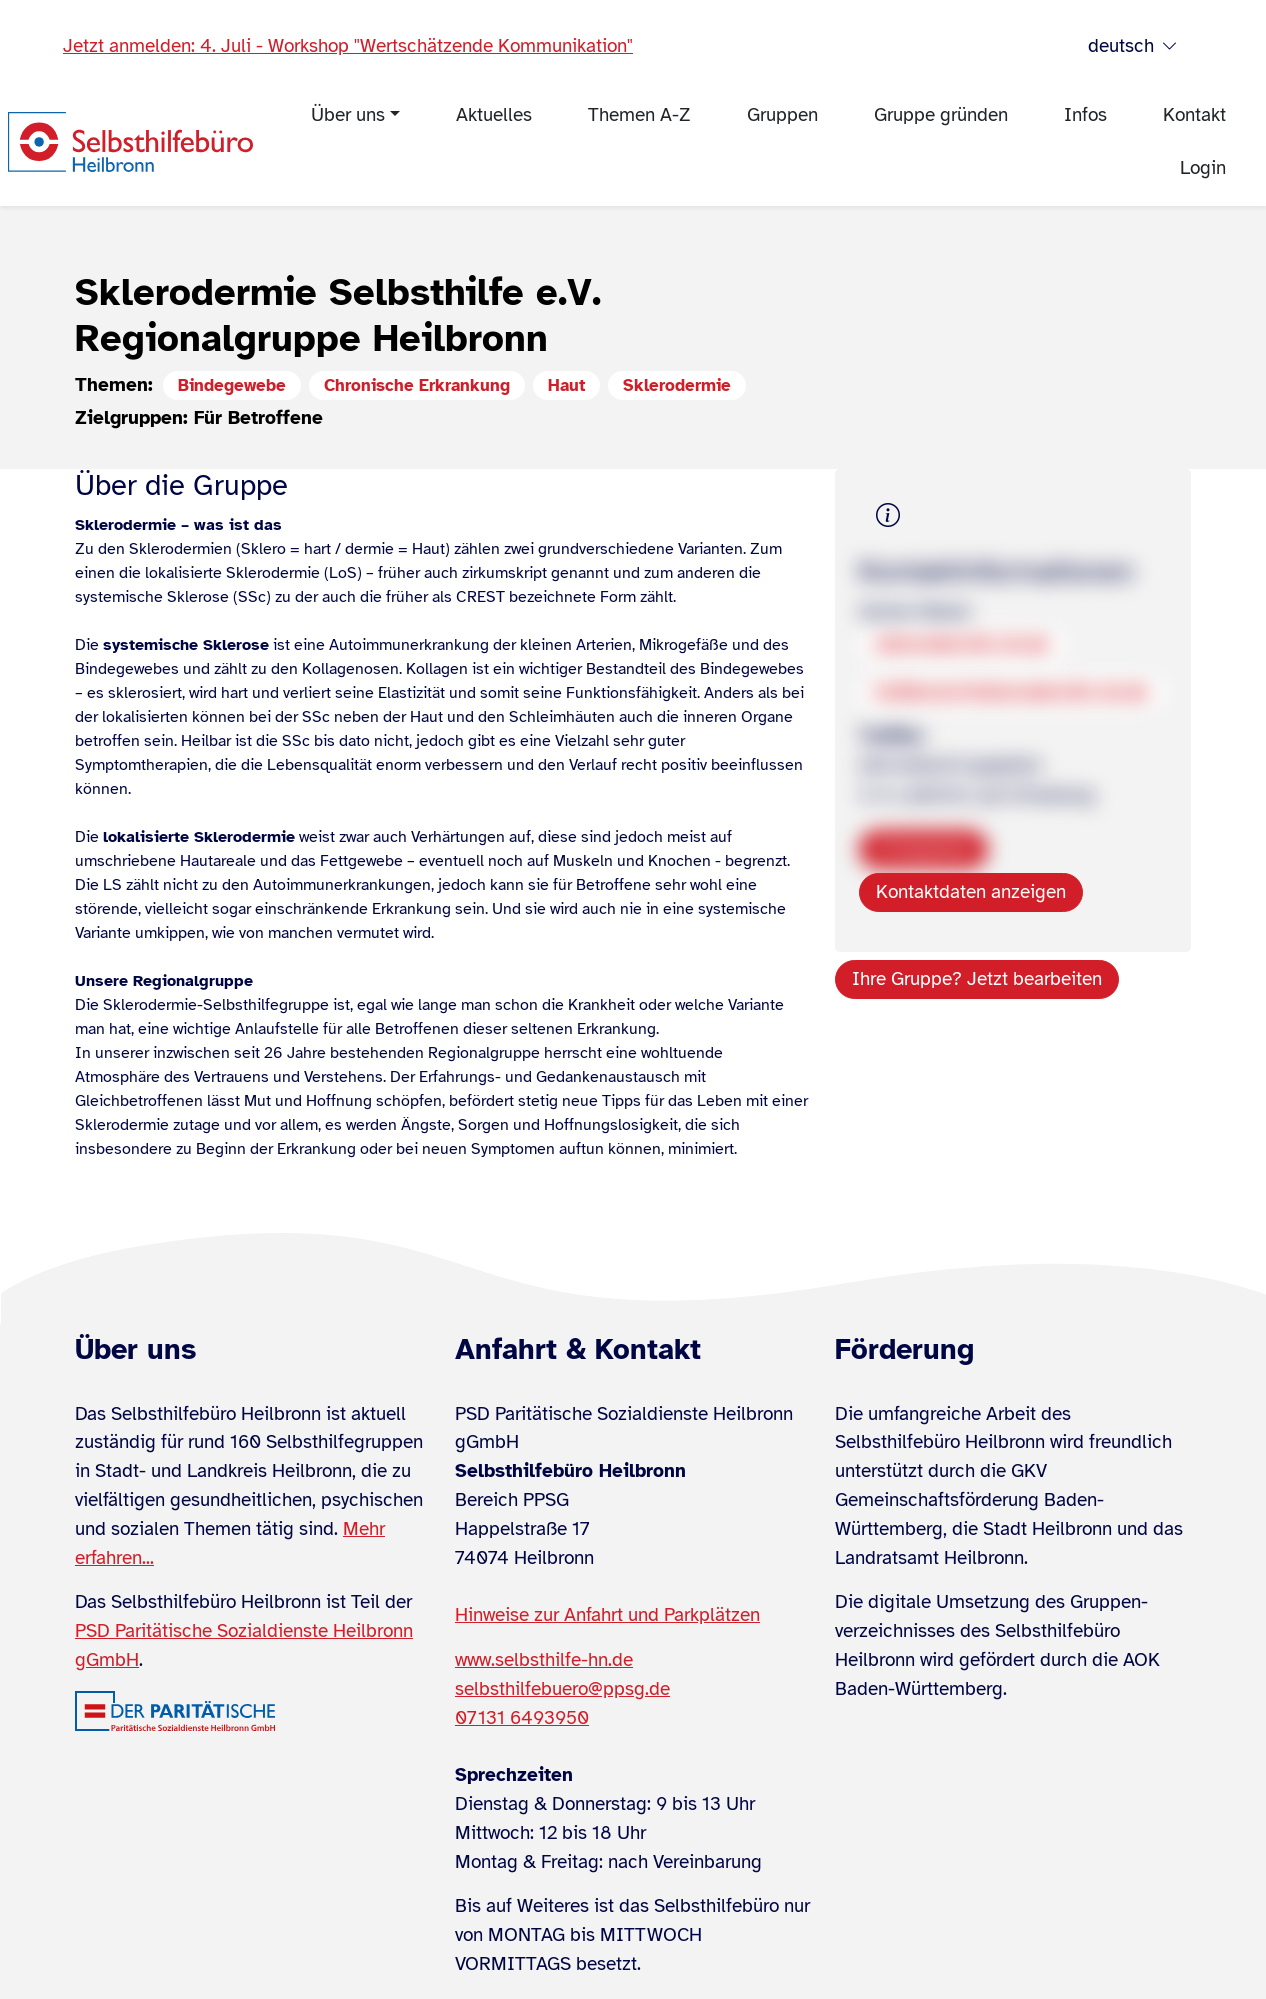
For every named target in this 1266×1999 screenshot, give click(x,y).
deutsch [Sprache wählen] (1133, 46)
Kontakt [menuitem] (1194, 115)
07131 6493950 (522, 1718)
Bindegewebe (232, 385)
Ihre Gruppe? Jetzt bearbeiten (977, 979)
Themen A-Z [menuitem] (639, 115)
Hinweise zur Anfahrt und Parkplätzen (607, 1615)
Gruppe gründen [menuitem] (941, 115)
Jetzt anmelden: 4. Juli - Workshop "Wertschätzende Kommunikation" (348, 46)
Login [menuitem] (1203, 168)
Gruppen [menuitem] (782, 115)
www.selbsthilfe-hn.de (544, 1660)
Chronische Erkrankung (417, 385)
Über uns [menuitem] (348, 115)
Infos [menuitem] (1085, 115)
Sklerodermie (677, 385)
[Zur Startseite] (130, 142)
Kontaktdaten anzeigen (971, 892)
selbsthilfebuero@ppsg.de (562, 1689)
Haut (566, 385)
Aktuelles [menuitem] (494, 115)
